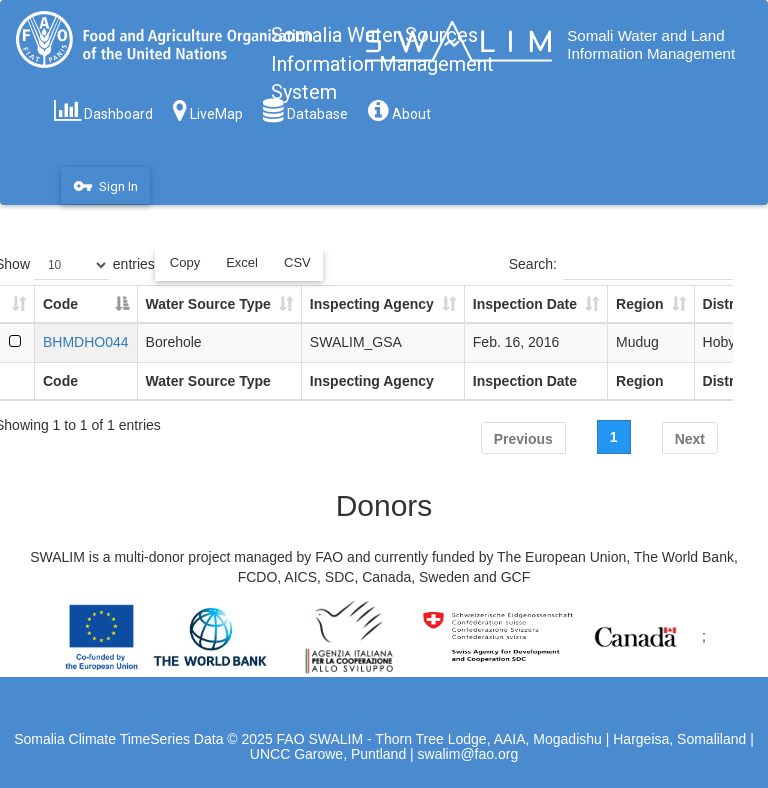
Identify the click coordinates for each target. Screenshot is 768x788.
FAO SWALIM (322, 739)
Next (690, 439)
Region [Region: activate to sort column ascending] (639, 304)
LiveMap (208, 110)
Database (305, 110)
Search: (621, 265)
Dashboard (103, 110)
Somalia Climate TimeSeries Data (118, 739)
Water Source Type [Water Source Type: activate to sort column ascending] (208, 304)
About (399, 110)
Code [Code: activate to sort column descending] (60, 304)
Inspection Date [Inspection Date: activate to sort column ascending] (525, 304)
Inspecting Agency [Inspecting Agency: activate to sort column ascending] (372, 304)
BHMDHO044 (86, 342)
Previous (523, 439)
